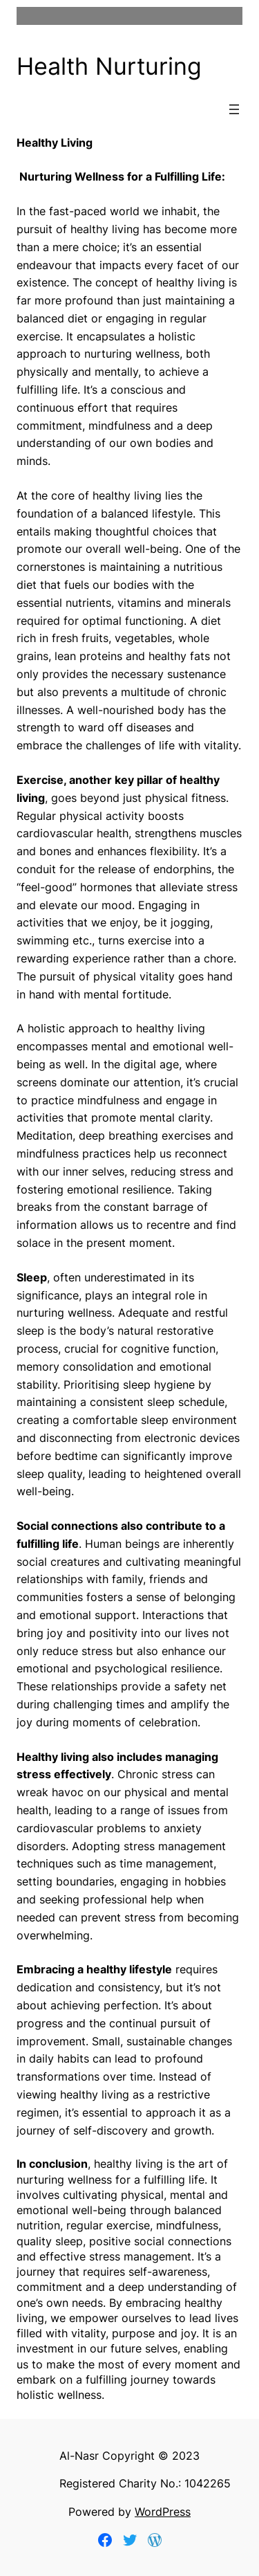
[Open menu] (234, 109)
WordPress (163, 2512)
